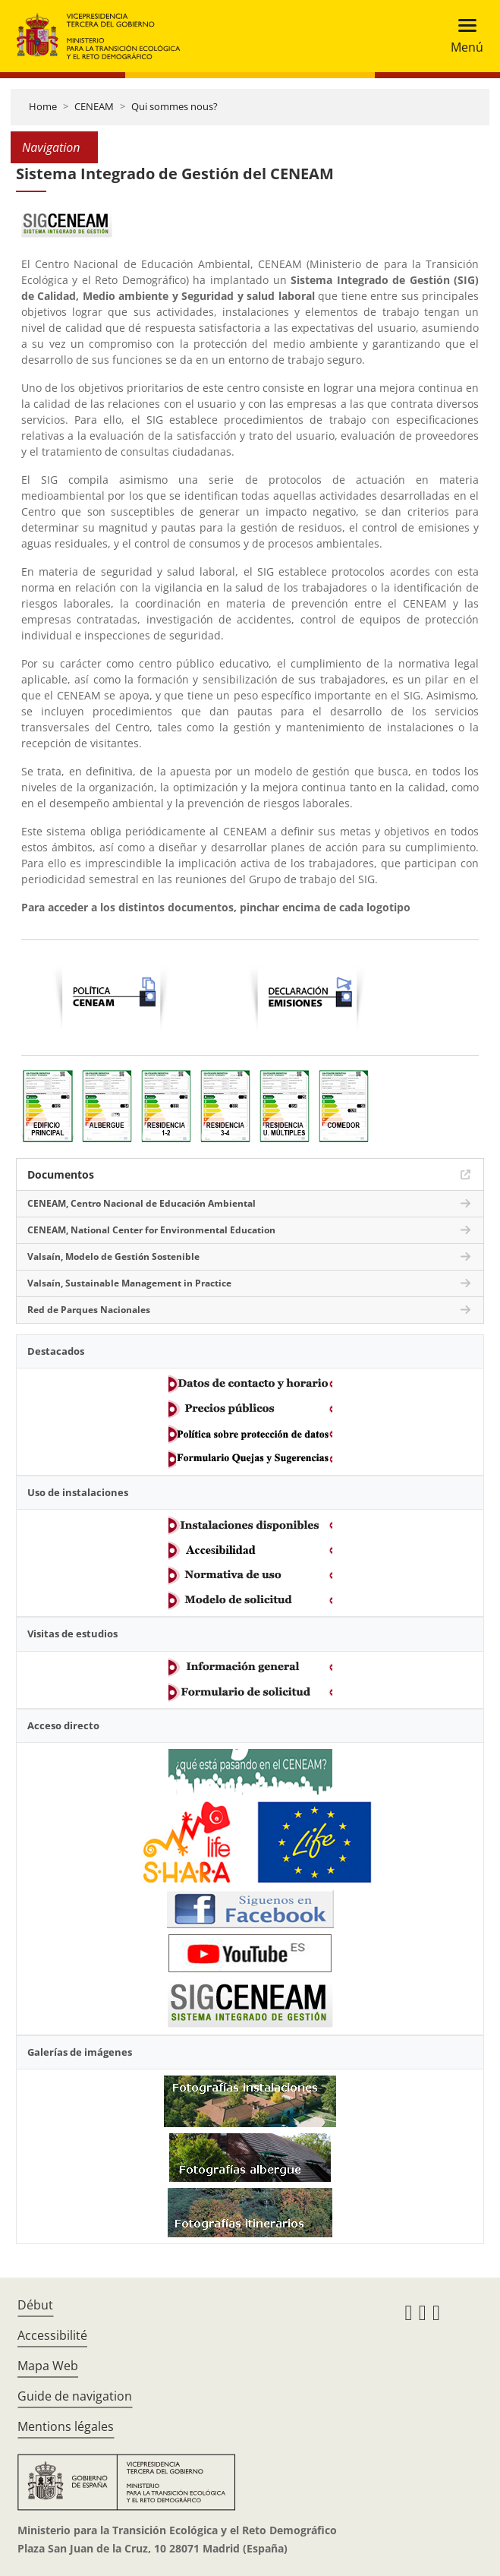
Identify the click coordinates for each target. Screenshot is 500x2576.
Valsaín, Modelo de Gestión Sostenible (113, 1256)
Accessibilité (52, 2335)
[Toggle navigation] (462, 36)
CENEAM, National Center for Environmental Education (151, 1229)
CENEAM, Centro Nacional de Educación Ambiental (141, 1203)
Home (43, 106)
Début (35, 2305)
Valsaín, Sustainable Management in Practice (129, 1283)
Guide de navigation (74, 2396)
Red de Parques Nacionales (88, 1309)
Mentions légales (65, 2426)
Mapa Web (47, 2365)
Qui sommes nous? (174, 106)
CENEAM (94, 106)
